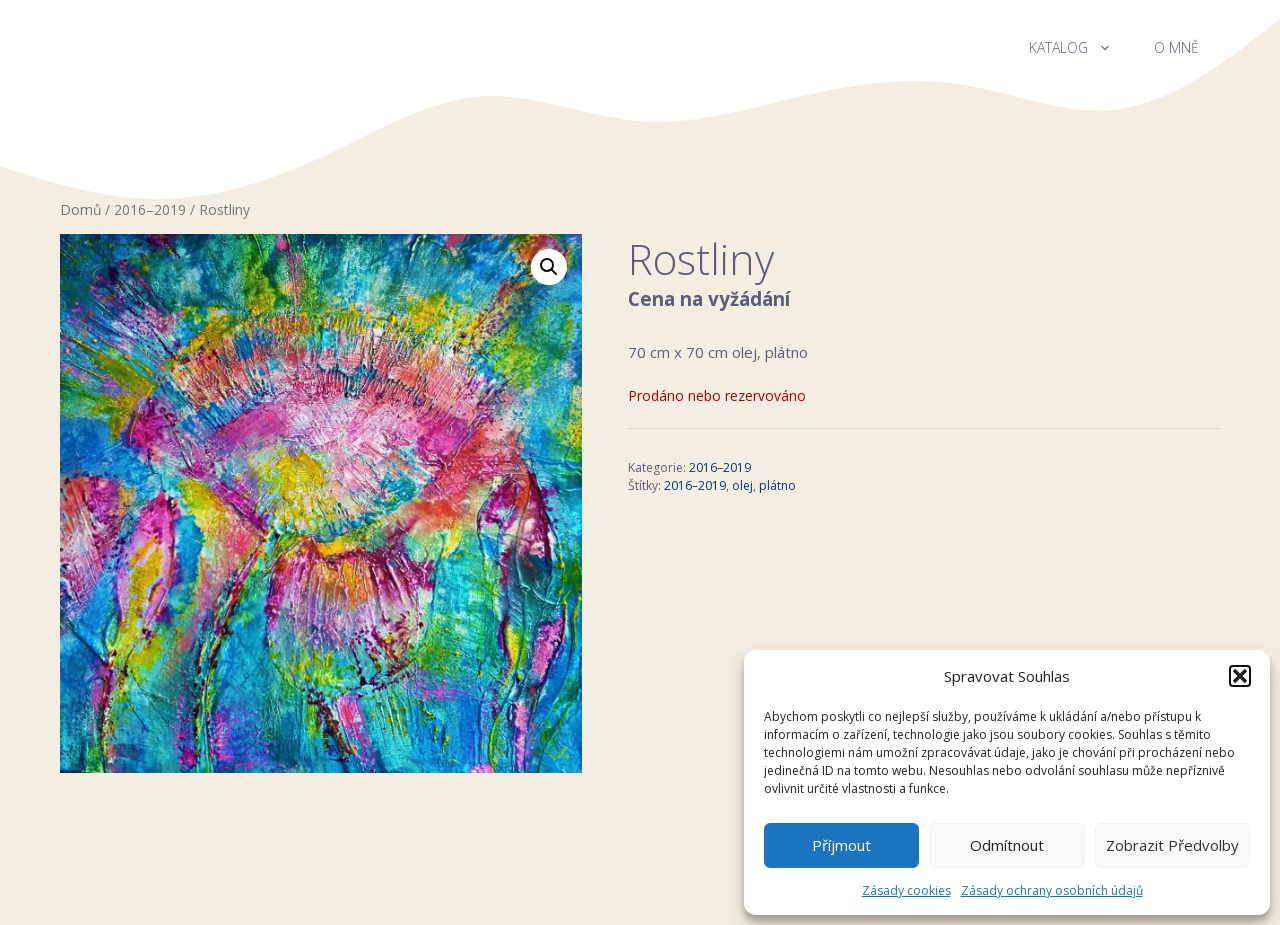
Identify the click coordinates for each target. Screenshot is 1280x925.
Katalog (1081, 48)
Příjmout (841, 845)
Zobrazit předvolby (1172, 845)
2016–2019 (150, 209)
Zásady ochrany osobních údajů (1052, 890)
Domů (80, 209)
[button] (1240, 676)
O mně (1176, 47)
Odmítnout (1007, 845)
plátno (777, 485)
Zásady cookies (906, 890)
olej (742, 485)
